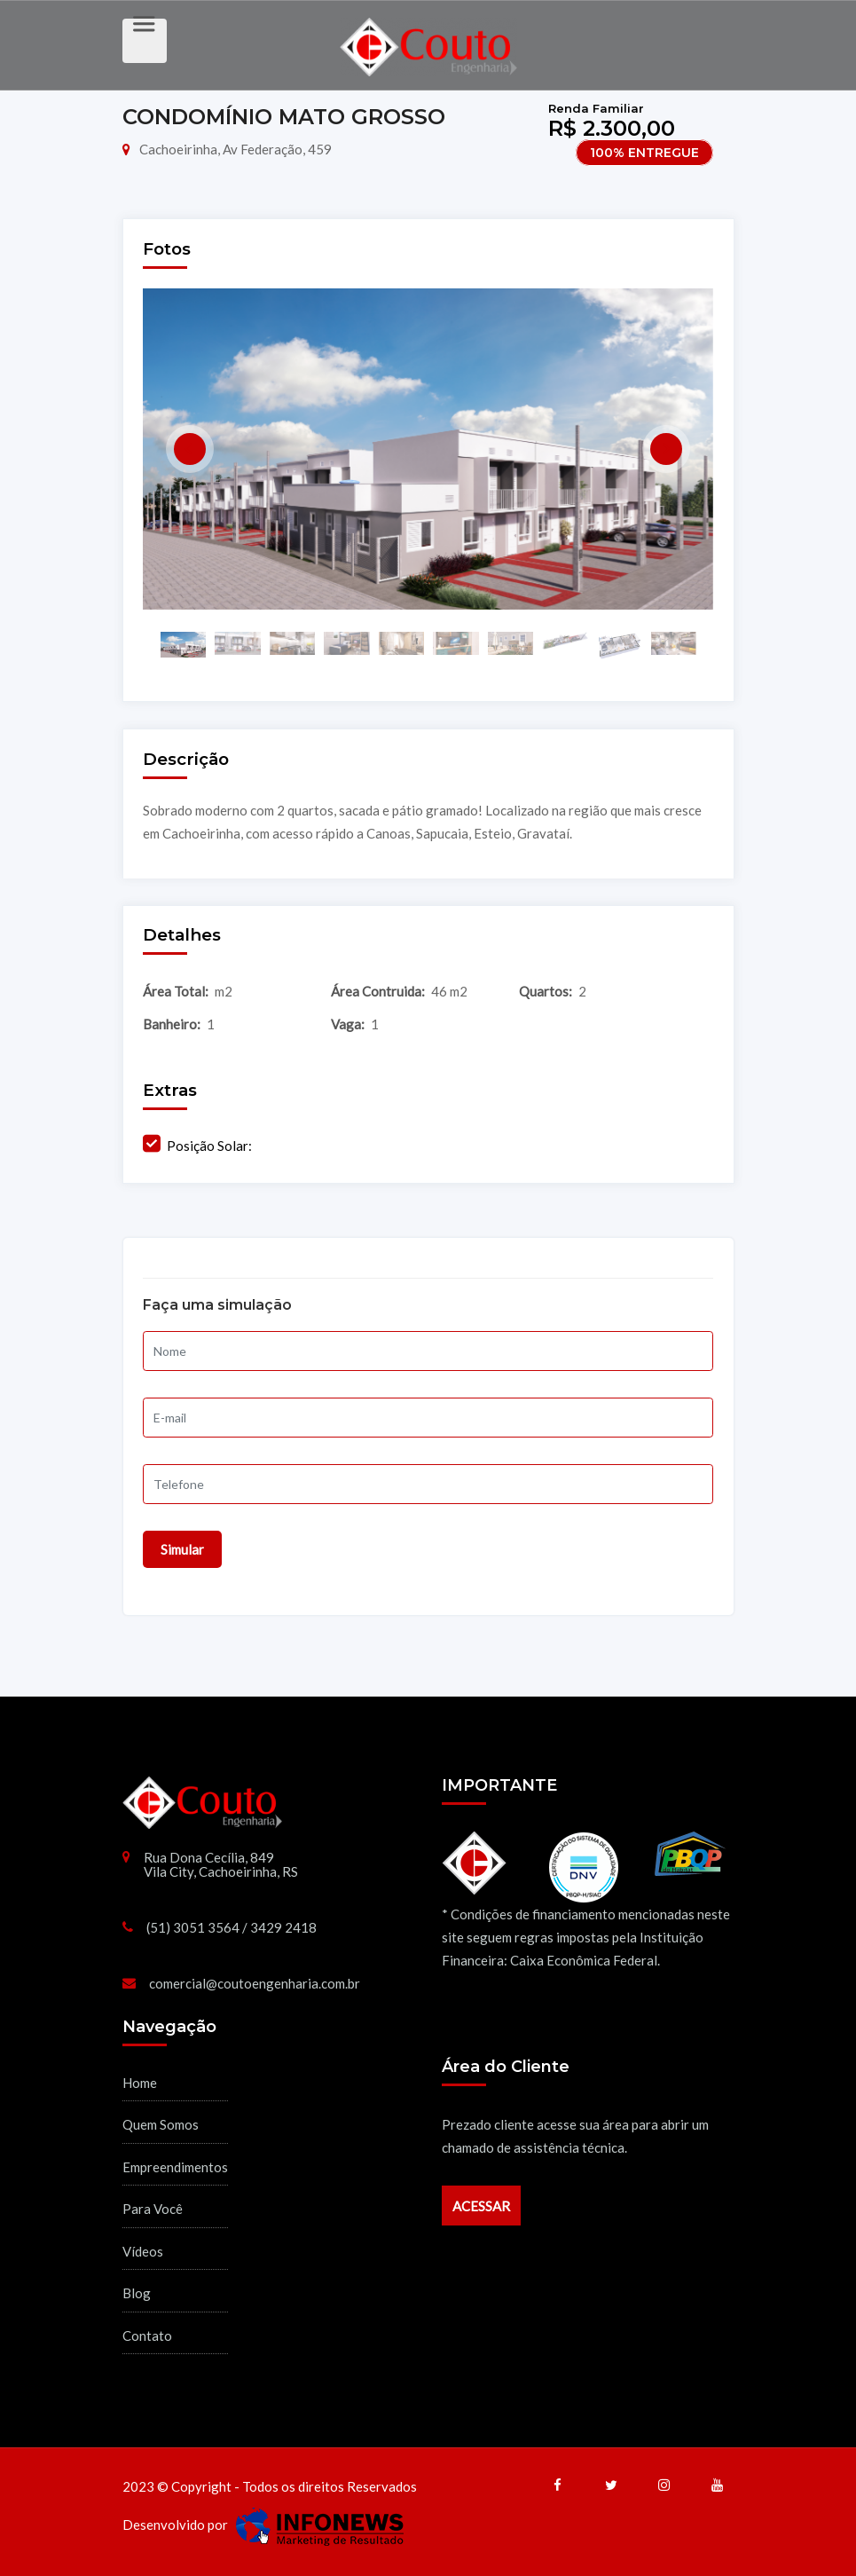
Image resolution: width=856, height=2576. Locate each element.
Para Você (152, 2209)
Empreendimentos (175, 2167)
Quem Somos (160, 2124)
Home (139, 2083)
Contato (147, 2336)
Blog (136, 2293)
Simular (182, 1549)
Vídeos (142, 2251)
